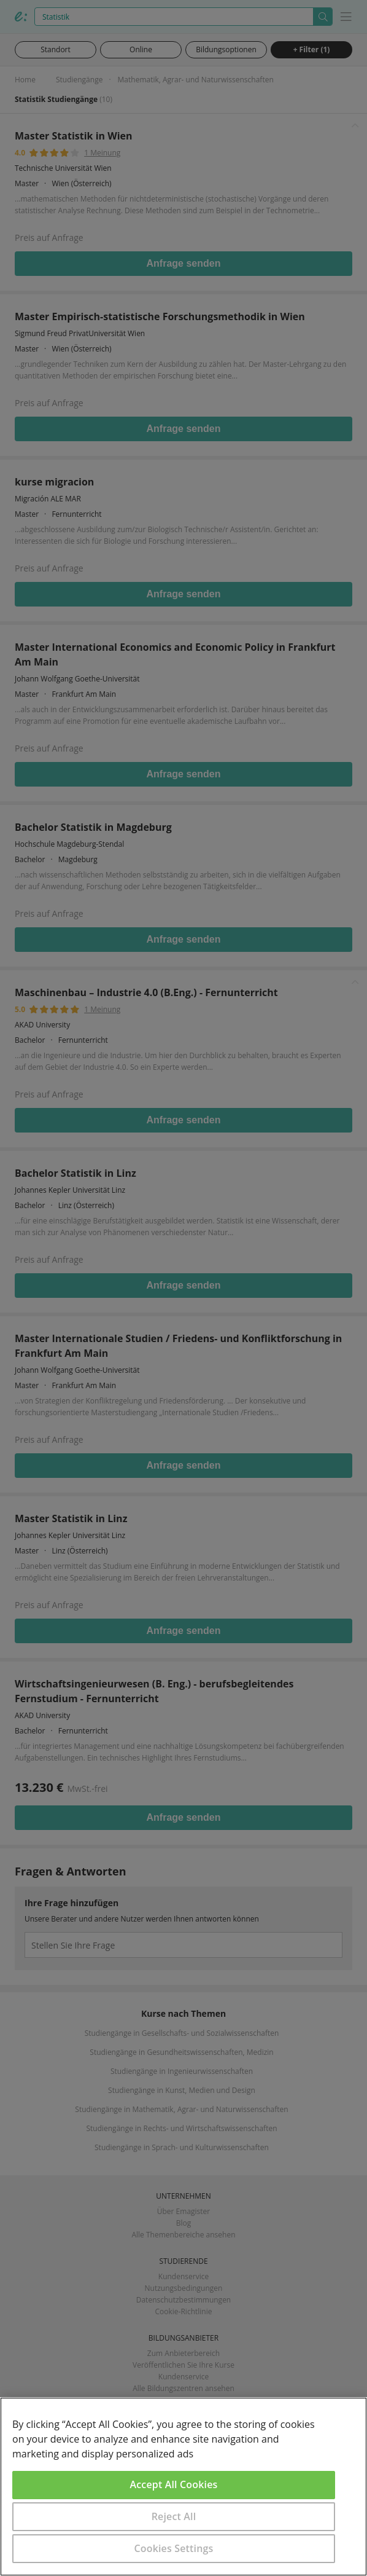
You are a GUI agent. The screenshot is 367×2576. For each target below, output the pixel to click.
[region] (183, 2486)
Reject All (174, 2516)
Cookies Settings (174, 2548)
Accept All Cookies (174, 2484)
